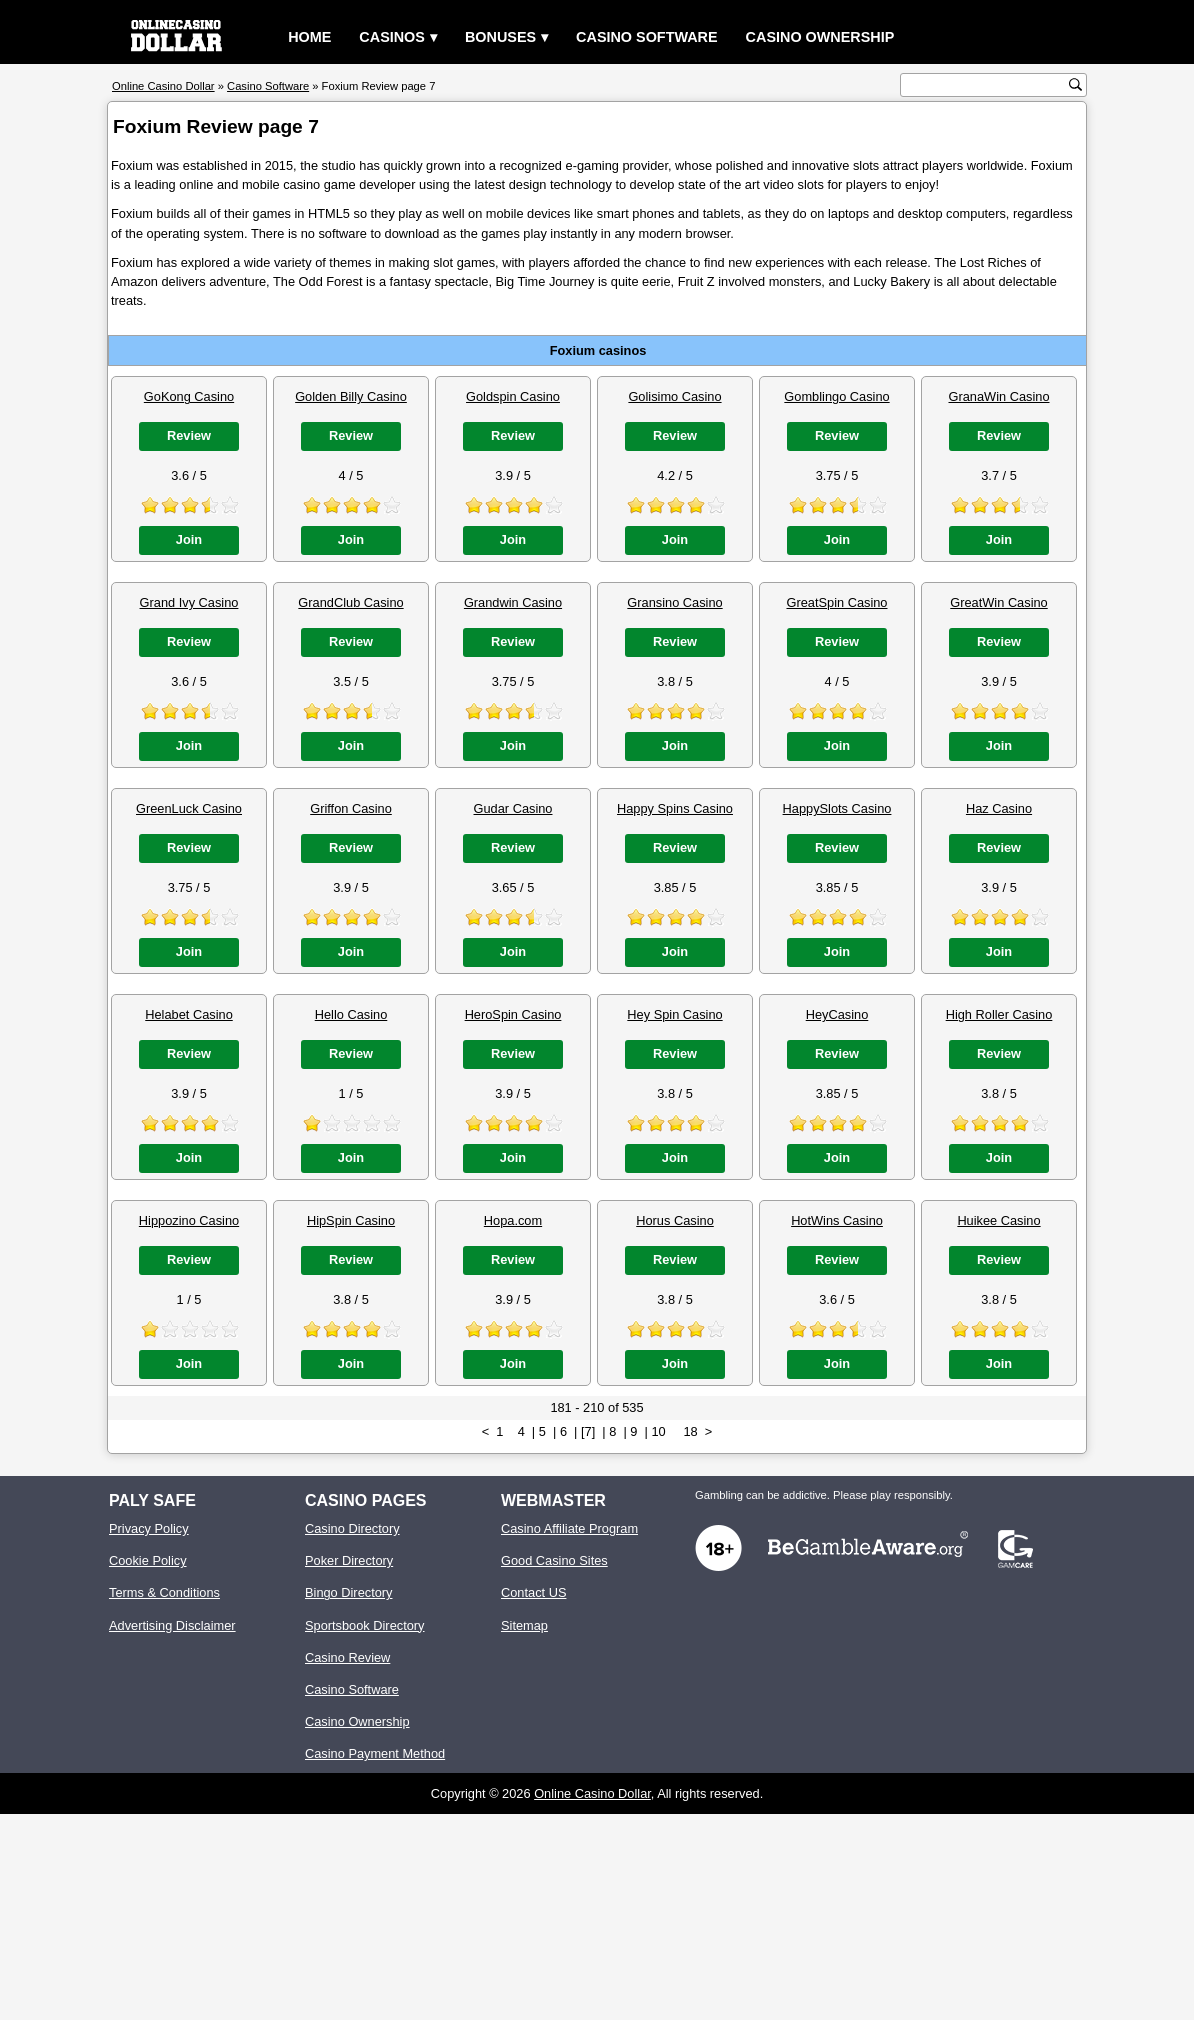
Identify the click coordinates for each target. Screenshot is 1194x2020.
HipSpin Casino (351, 1220)
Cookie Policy (148, 1560)
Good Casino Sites (554, 1560)
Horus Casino (675, 1220)
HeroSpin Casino (513, 1014)
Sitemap (524, 1625)
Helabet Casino (189, 1014)
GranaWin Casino (999, 396)
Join (189, 539)
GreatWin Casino (998, 602)
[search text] (987, 85)
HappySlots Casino (837, 808)
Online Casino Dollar (592, 1793)
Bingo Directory (348, 1592)
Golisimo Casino (674, 396)
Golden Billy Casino (351, 396)
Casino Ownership (820, 37)
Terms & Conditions (164, 1592)
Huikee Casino (998, 1220)
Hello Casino (351, 1014)
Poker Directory (349, 1560)
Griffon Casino (351, 808)
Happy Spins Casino (675, 808)
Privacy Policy (149, 1528)
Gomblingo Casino (836, 396)
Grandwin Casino (513, 602)
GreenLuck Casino (189, 808)
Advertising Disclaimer (172, 1625)
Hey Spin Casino (674, 1014)
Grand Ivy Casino (189, 602)
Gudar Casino (513, 808)
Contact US (533, 1592)
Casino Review (347, 1657)
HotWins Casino (837, 1220)
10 (658, 1431)
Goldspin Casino (513, 396)
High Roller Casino (999, 1014)
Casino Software (647, 37)
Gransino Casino (674, 602)
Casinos (392, 37)
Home (309, 37)
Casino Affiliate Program (569, 1528)
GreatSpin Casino (836, 602)
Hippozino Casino (189, 1220)
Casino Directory (352, 1528)
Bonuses (500, 37)
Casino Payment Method (375, 1753)
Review (189, 435)
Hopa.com (513, 1220)
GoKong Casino (189, 396)
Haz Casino (999, 808)
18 (690, 1431)
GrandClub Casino (350, 602)
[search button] (1075, 84)
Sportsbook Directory (364, 1625)
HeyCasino (837, 1014)
